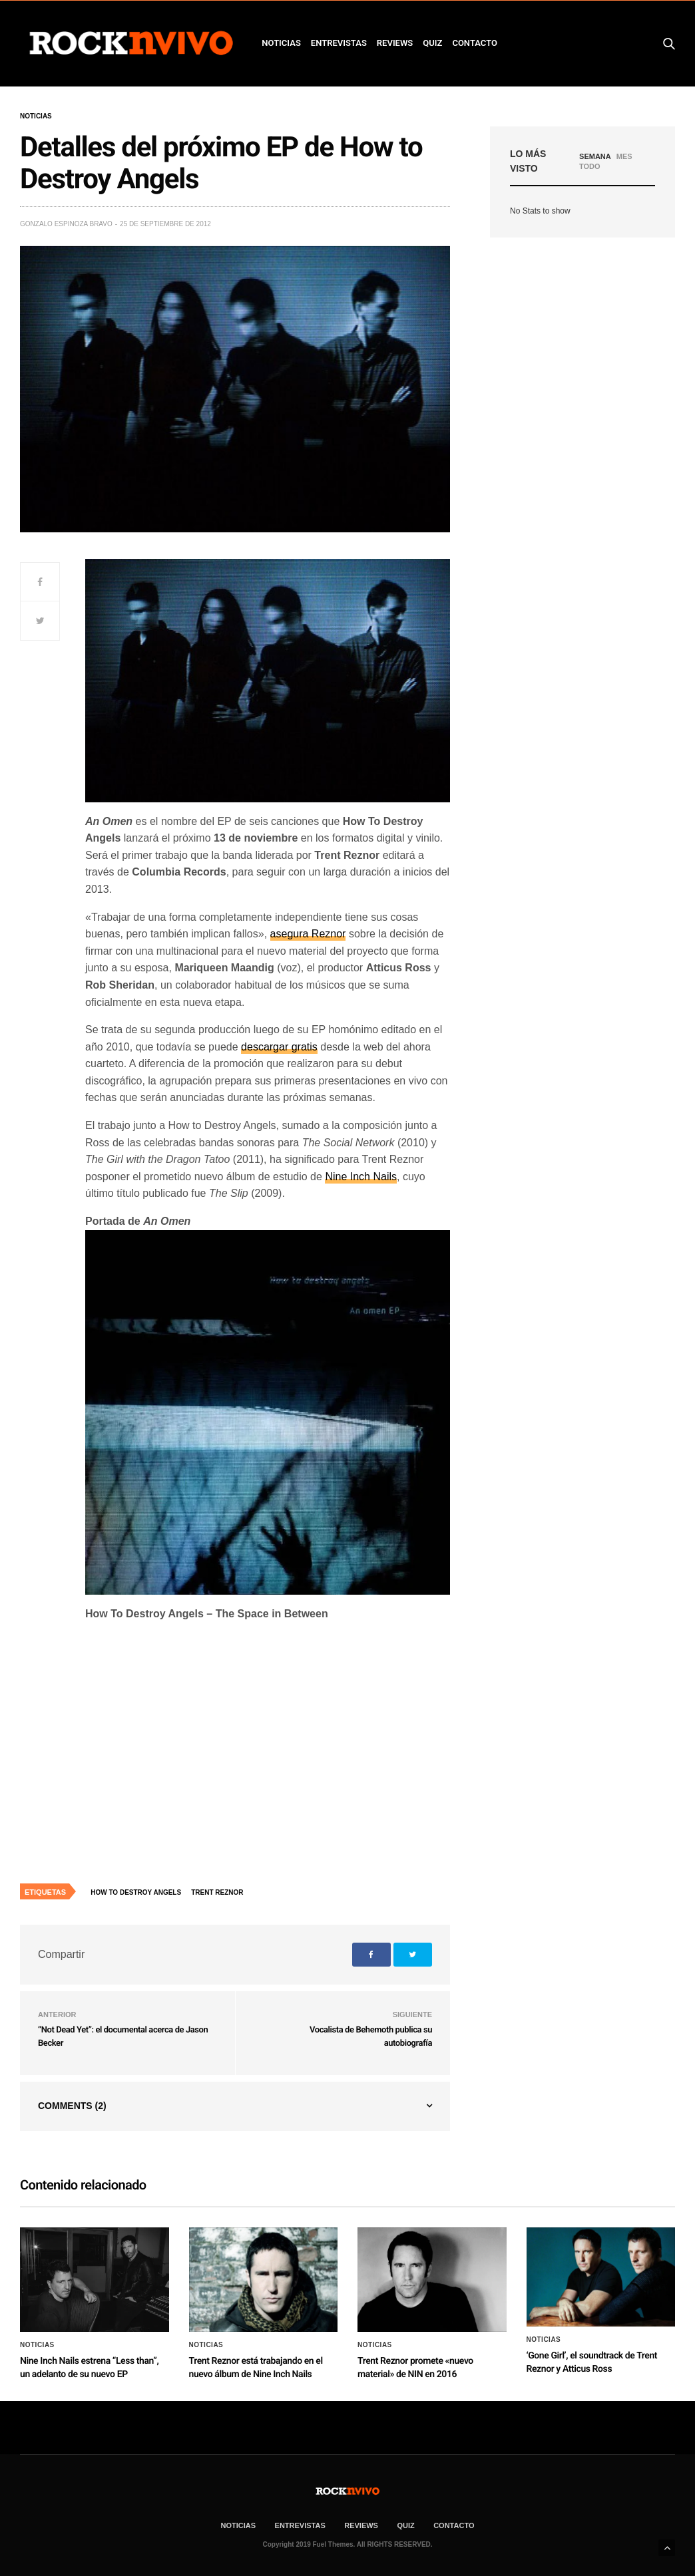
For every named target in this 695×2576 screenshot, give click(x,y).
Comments (72, 2105)
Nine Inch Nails (361, 1176)
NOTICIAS (281, 43)
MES (624, 156)
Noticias (36, 116)
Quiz (432, 43)
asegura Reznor (308, 933)
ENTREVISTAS (339, 43)
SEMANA (595, 156)
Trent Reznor (217, 1892)
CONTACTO (474, 43)
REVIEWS (395, 43)
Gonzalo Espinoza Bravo (66, 224)
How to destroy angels (136, 1892)
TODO (589, 166)
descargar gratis (279, 1046)
